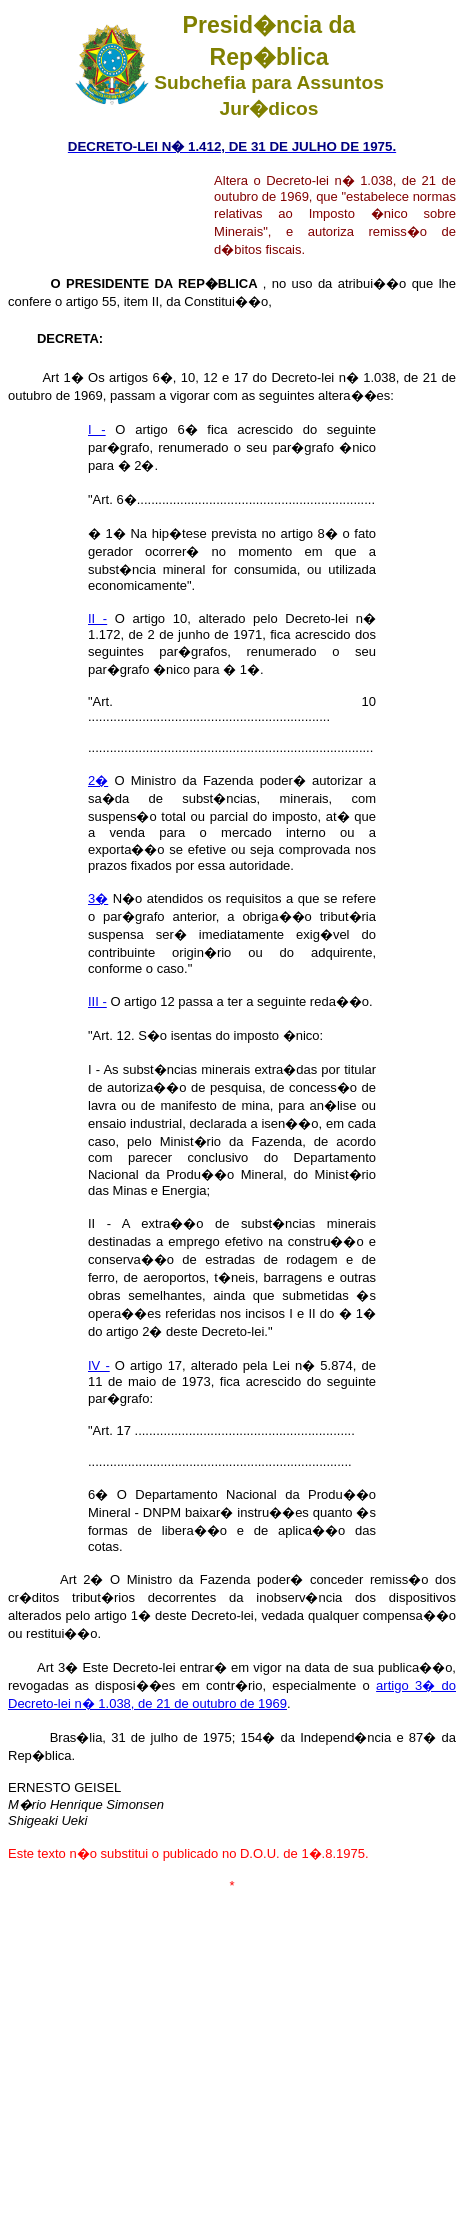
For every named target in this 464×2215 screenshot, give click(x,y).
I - (97, 429)
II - (97, 618)
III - (97, 1001)
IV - (99, 1365)
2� (98, 780)
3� (98, 898)
